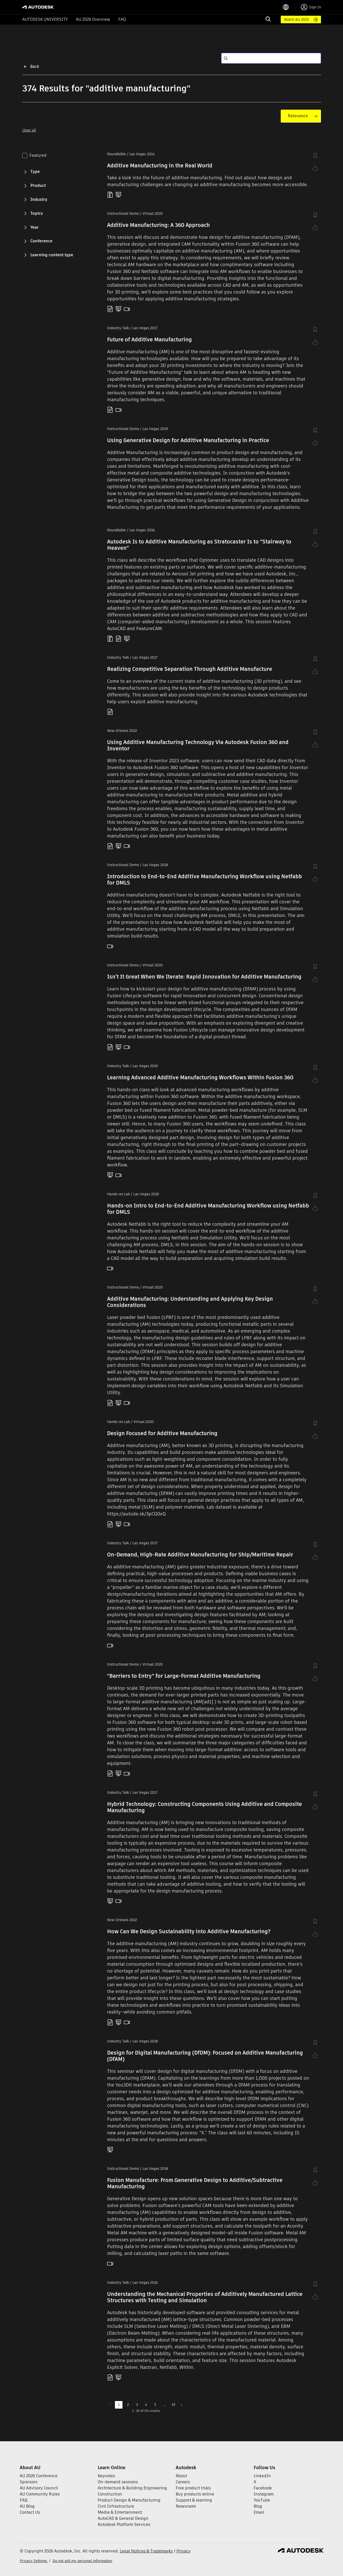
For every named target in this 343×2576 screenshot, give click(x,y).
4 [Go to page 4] (146, 2404)
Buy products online (195, 2494)
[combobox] (298, 116)
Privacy (183, 2551)
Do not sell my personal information (82, 2560)
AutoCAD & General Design (123, 2518)
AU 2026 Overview (93, 19)
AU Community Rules (40, 2494)
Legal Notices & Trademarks (146, 2551)
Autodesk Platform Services (124, 2524)
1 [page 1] (118, 2404)
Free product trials (193, 2488)
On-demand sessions (118, 2482)
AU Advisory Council (39, 2488)
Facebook (263, 2488)
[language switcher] (289, 7)
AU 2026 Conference (38, 2476)
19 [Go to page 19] (173, 2404)
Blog (258, 2506)
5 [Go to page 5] (155, 2404)
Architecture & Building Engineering (132, 2488)
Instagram (264, 2494)
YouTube (262, 2500)
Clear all (29, 130)
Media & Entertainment (120, 2512)
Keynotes (106, 2476)
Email (259, 2512)
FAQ (122, 19)
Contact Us (30, 2512)
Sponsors (28, 2482)
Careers (183, 2482)
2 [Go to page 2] (128, 2404)
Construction (110, 2494)
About (181, 2476)
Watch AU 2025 (296, 19)
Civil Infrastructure (116, 2506)
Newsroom (186, 2506)
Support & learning (194, 2500)
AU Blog (27, 2506)
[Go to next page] (181, 2405)
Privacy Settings (34, 2560)
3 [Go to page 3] (137, 2404)
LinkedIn (262, 2476)
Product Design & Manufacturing (129, 2500)
